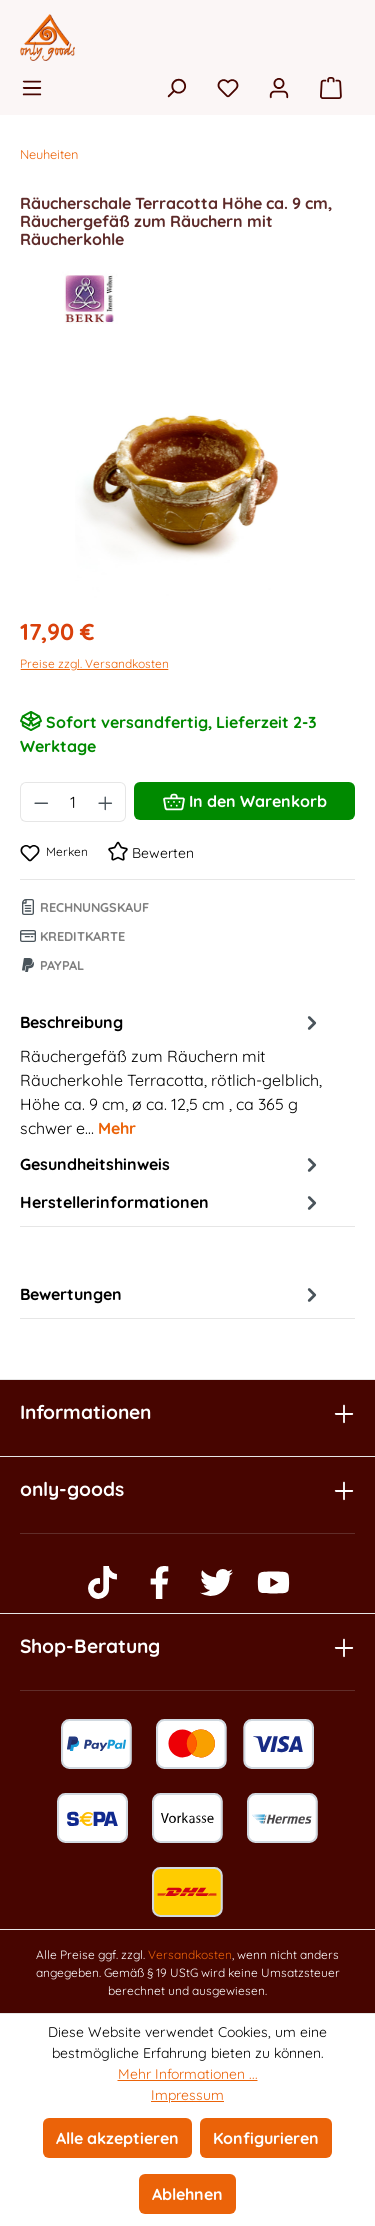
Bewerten (151, 853)
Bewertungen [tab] (171, 1294)
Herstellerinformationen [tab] (171, 1202)
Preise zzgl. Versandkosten (94, 663)
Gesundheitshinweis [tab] (171, 1164)
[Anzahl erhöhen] (106, 802)
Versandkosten (190, 1954)
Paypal (52, 965)
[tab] (171, 1074)
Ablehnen (187, 2194)
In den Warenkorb (245, 798)
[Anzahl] (73, 802)
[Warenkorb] (331, 87)
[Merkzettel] (228, 87)
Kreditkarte (72, 936)
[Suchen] (176, 87)
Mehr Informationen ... (188, 2074)
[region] (187, 486)
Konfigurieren (266, 2138)
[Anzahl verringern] (41, 802)
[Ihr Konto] (279, 87)
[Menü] (38, 87)
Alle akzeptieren (117, 2138)
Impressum (187, 2095)
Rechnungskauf (84, 907)
